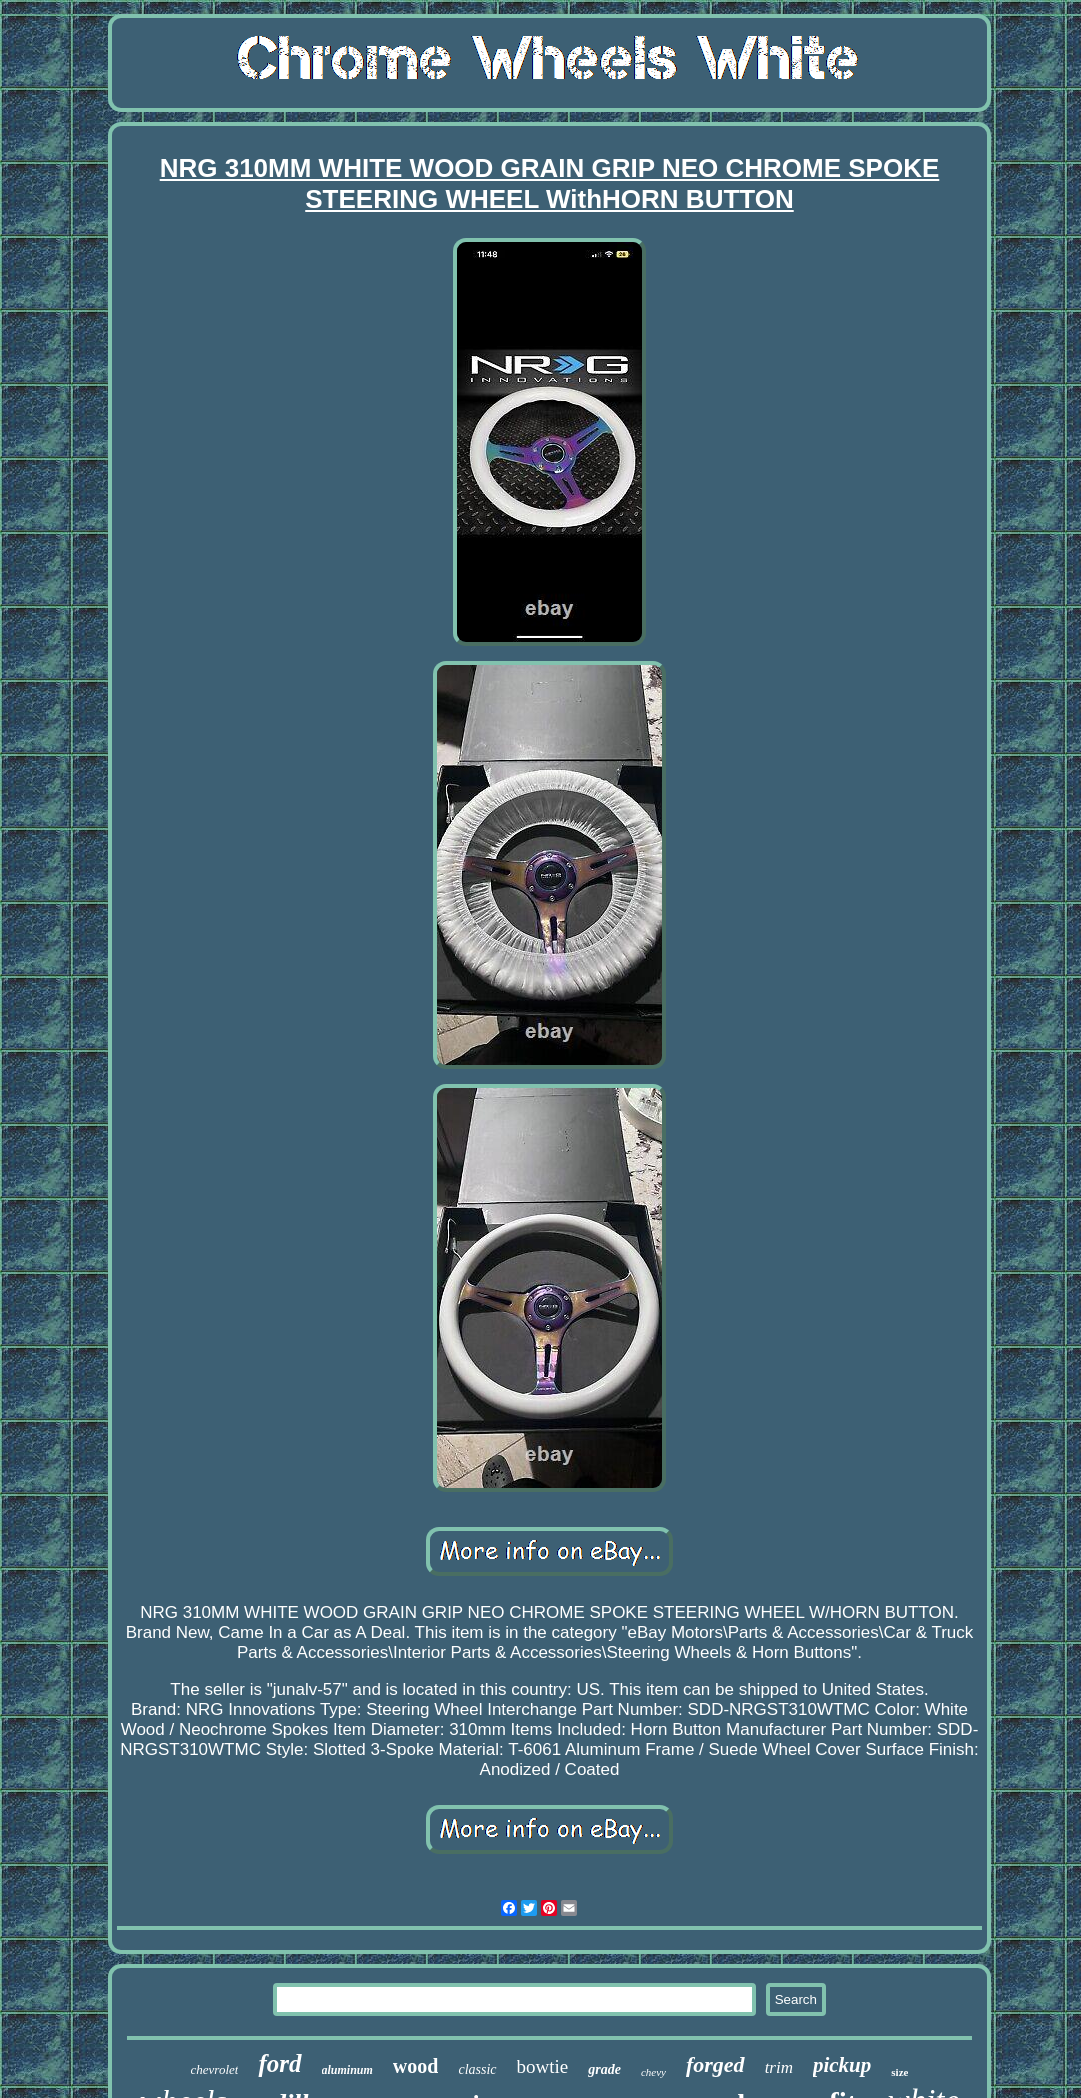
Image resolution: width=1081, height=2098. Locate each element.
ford (279, 2063)
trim (779, 2067)
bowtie (543, 2066)
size (899, 2072)
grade (604, 2069)
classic (477, 2069)
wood (416, 2066)
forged (715, 2064)
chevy (653, 2072)
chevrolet (215, 2069)
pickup (842, 2065)
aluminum (347, 2070)
